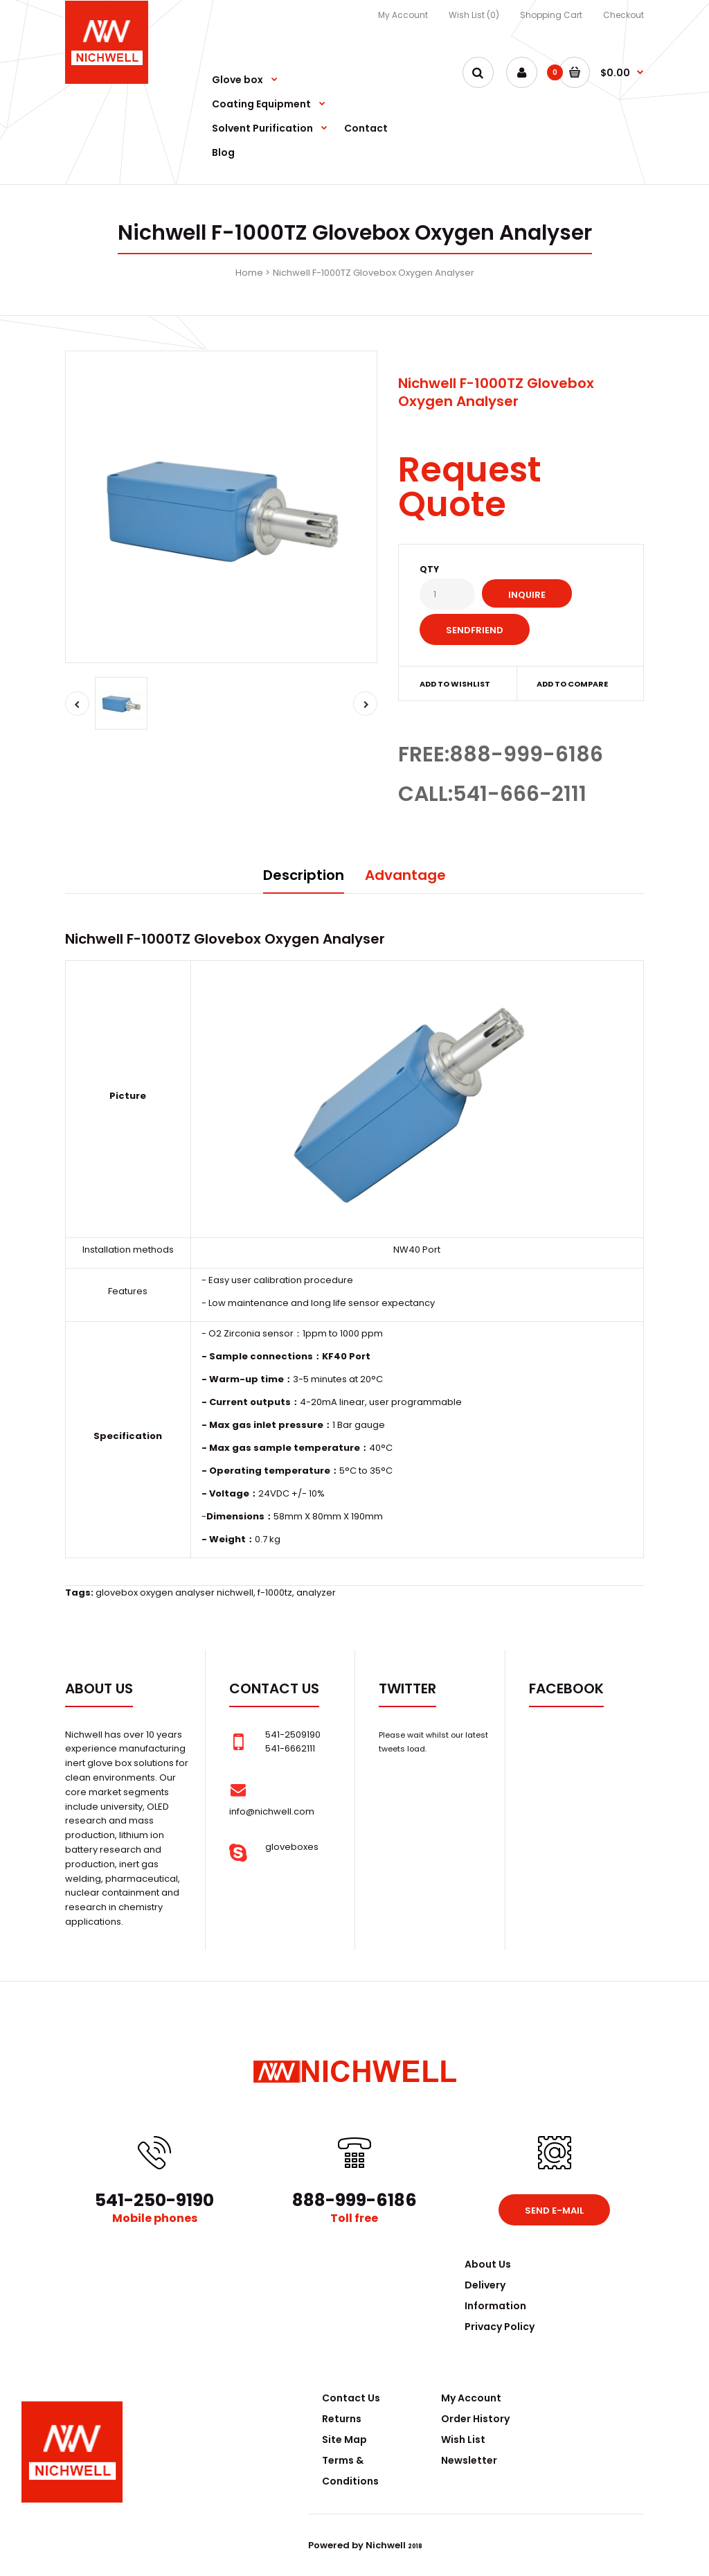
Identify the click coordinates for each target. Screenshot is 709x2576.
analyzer (316, 1592)
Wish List (463, 2439)
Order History (475, 2419)
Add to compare (572, 683)
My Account (403, 15)
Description (303, 875)
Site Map (344, 2439)
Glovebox (227, 939)
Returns (341, 2419)
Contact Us (351, 2398)
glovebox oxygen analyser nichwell (174, 1592)
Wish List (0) (474, 15)
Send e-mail (554, 2210)
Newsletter (469, 2460)
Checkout (623, 15)
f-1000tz (275, 1592)
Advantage (405, 875)
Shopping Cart (551, 15)
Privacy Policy (500, 2327)
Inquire (527, 594)
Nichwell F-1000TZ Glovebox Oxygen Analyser (373, 272)
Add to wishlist (455, 683)
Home (249, 272)
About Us (488, 2264)
